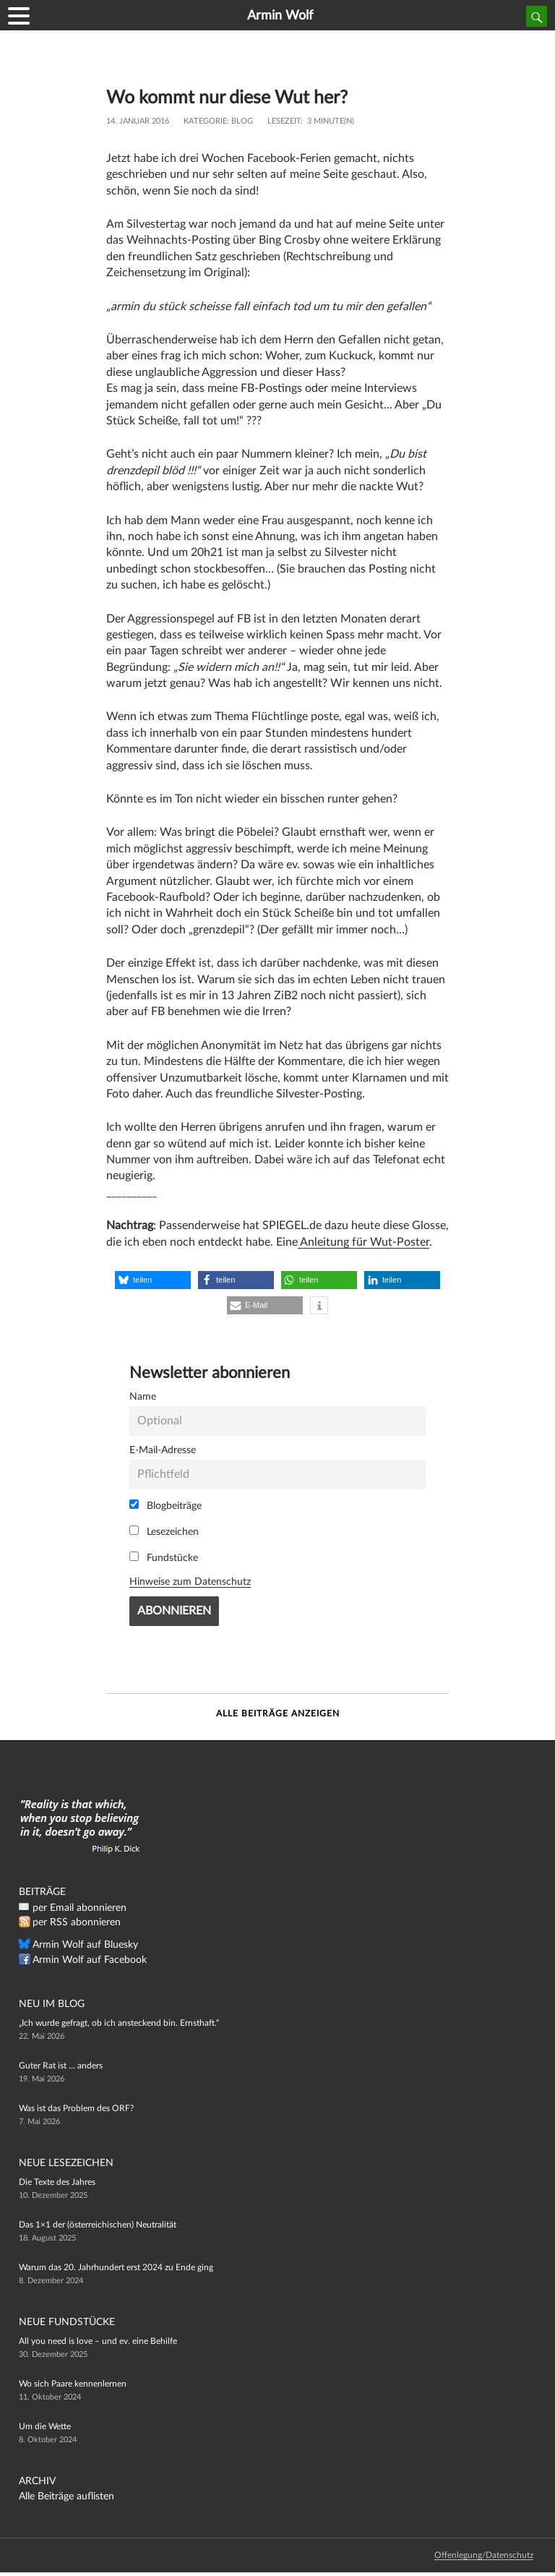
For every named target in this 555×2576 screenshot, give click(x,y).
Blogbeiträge (165, 1505)
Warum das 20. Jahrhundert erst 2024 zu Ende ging (116, 2267)
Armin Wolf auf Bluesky (85, 1945)
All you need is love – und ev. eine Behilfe (98, 2341)
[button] (153, 1280)
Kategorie (205, 121)
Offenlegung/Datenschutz (483, 2555)
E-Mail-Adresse (162, 1450)
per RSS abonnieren (77, 1922)
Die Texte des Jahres (57, 2182)
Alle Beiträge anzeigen (278, 1713)
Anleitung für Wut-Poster (363, 1242)
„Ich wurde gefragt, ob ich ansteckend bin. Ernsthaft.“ (119, 2023)
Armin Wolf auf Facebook (90, 1960)
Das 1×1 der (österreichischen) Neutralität (97, 2224)
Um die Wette (45, 2426)
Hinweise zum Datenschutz (190, 1581)
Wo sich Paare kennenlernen (72, 2383)
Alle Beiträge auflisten (66, 2496)
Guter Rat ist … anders (61, 2065)
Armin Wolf (280, 15)
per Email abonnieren (79, 1908)
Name (142, 1396)
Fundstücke (163, 1557)
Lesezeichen (164, 1531)
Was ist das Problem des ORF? (76, 2108)
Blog (242, 121)
